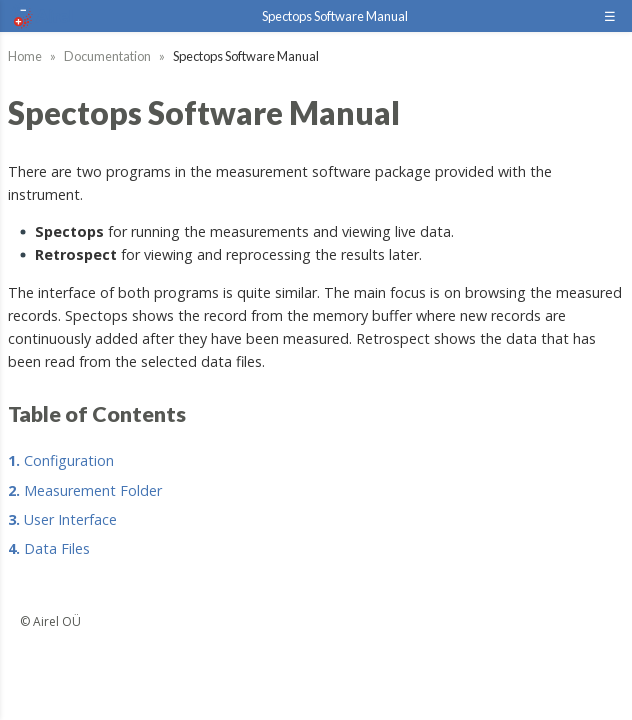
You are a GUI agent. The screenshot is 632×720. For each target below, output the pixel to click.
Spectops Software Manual (335, 16)
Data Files (49, 548)
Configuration (61, 460)
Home (25, 56)
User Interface (62, 519)
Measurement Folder (85, 490)
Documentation (107, 56)
